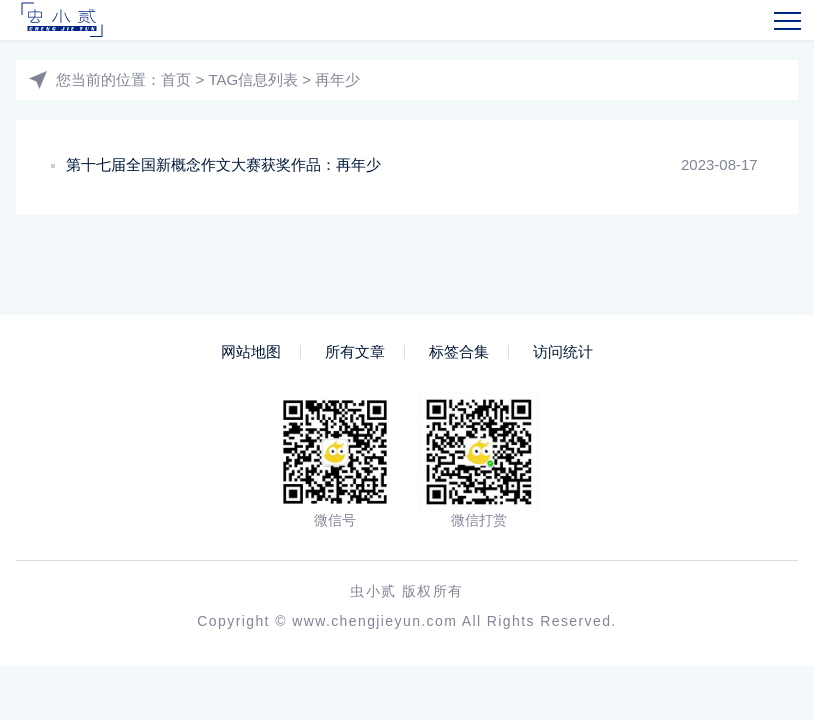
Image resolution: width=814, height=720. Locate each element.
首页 (176, 79)
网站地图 (251, 352)
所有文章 (355, 352)
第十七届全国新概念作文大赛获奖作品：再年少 (223, 164)
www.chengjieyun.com (374, 621)
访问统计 (563, 352)
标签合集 (459, 352)
